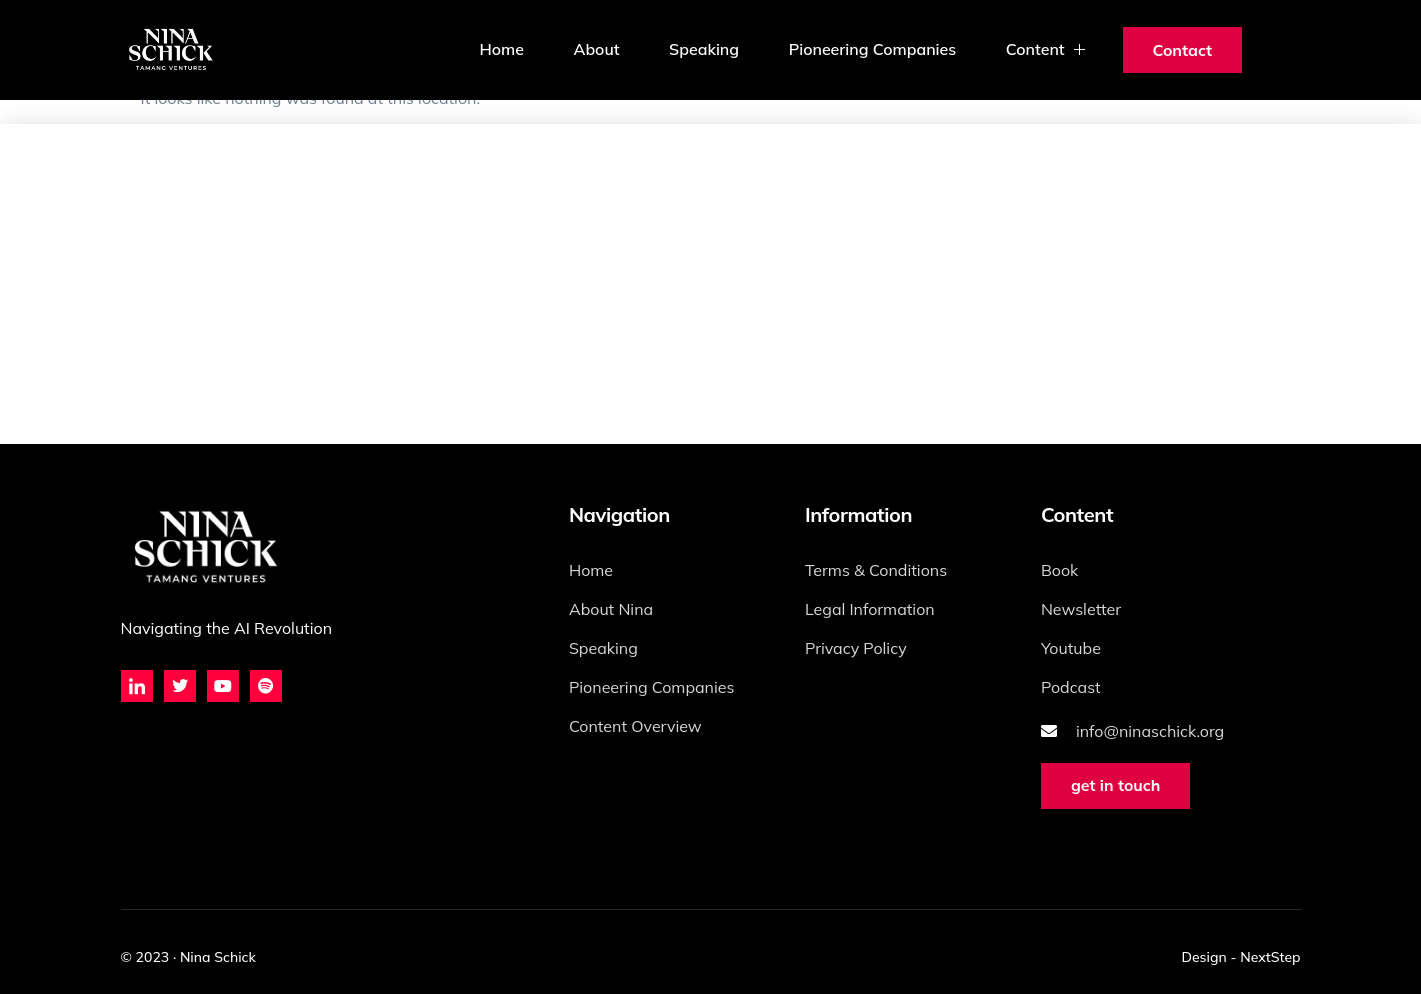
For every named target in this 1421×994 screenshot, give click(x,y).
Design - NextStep (1240, 957)
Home (499, 50)
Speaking (703, 50)
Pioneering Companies (872, 50)
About (594, 50)
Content (1047, 50)
